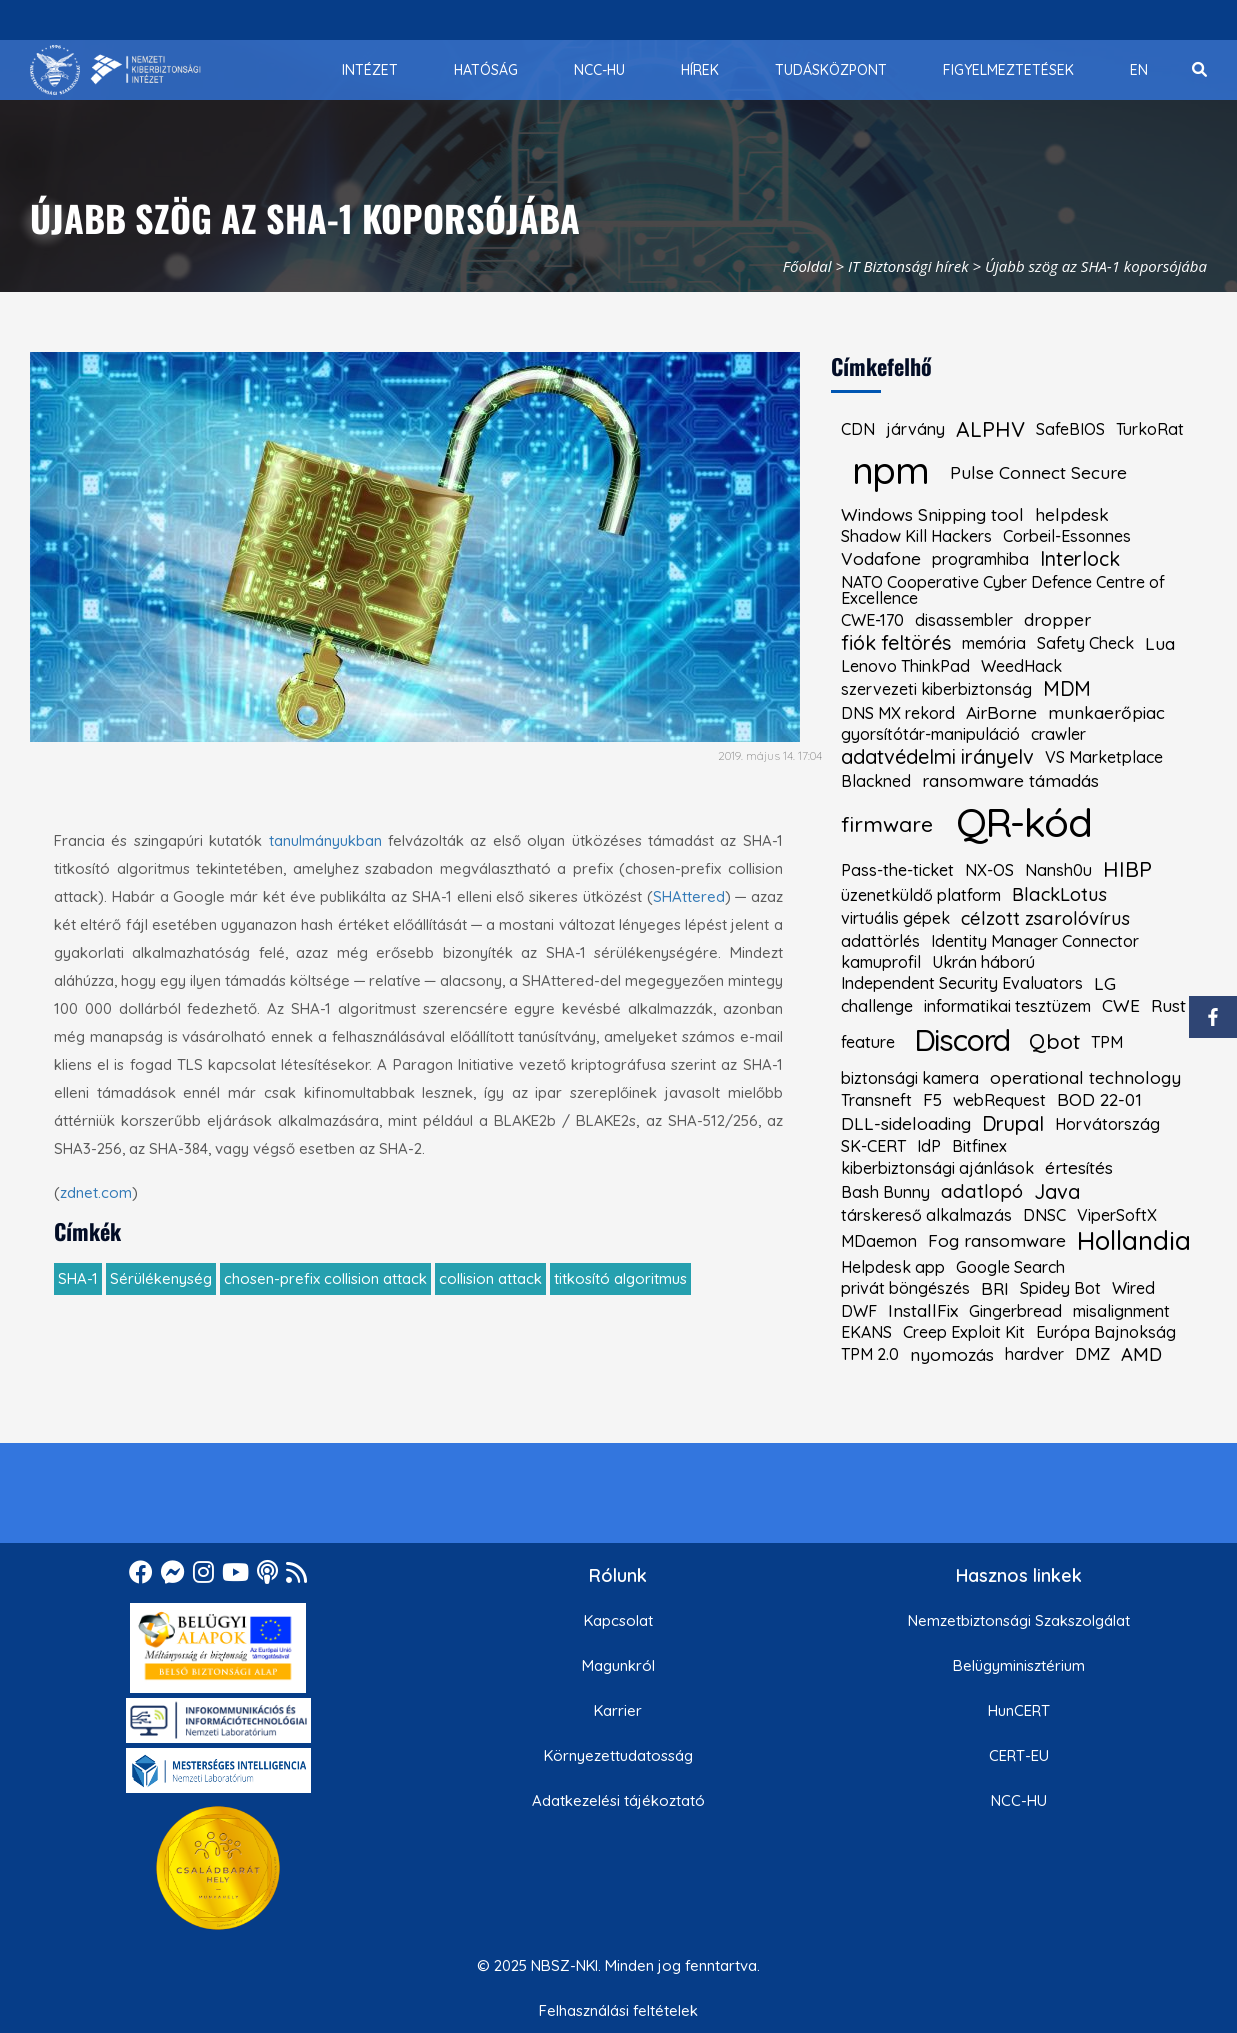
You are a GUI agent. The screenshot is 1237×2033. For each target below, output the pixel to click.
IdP (929, 1146)
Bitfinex (979, 1146)
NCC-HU (1019, 1800)
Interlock (1080, 559)
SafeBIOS (1070, 429)
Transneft (876, 1100)
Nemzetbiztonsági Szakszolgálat (1019, 1620)
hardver (1034, 1354)
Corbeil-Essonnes (1067, 536)
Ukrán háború (983, 962)
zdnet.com (96, 1192)
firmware (887, 824)
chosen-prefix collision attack (325, 1278)
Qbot (1054, 1041)
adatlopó (982, 1191)
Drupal (1013, 1124)
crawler (1058, 734)
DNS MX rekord (898, 713)
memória (994, 643)
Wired (1133, 1288)
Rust (1168, 1005)
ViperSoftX (1117, 1215)
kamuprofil (881, 962)
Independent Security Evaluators (962, 983)
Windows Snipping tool (932, 514)
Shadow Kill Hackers (916, 536)
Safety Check (1085, 643)
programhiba (980, 559)
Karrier (618, 1710)
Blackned (876, 781)
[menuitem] (370, 70)
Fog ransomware (997, 1240)
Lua (1160, 643)
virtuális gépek (895, 918)
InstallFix (923, 1310)
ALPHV (990, 429)
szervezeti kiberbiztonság (936, 689)
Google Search (1010, 1267)
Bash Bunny (885, 1192)
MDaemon (879, 1241)
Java (1057, 1192)
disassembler (964, 620)
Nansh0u (1058, 870)
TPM (1107, 1042)
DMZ (1092, 1354)
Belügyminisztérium (1019, 1665)
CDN (858, 429)
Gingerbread (1015, 1311)
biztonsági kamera (910, 1078)
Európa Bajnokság (1106, 1332)
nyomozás (952, 1354)
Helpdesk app (893, 1267)
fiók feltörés (896, 643)
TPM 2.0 (870, 1354)
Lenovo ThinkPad (905, 666)
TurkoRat (1150, 429)
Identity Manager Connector (1035, 941)
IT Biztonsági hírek (908, 266)
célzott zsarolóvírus (1045, 918)
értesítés (1079, 1167)
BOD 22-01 (1099, 1099)
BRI (995, 1288)
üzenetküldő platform (921, 895)
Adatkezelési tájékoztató (618, 1800)
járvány (915, 429)
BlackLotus (1059, 894)
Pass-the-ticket (897, 870)
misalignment (1121, 1311)
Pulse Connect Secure (1038, 472)
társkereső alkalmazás (926, 1215)
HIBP (1127, 869)
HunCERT (1019, 1710)
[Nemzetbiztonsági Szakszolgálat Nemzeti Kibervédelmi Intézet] (115, 70)
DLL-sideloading (906, 1123)
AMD (1141, 1354)
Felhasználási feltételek (618, 2010)
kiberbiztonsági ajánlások (937, 1168)
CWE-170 (872, 620)
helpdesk (1072, 514)
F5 (932, 1099)
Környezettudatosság (618, 1755)
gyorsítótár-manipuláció (930, 734)
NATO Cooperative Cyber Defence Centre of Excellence (1003, 590)
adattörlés (880, 941)
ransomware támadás (1010, 780)
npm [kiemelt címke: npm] (890, 470)
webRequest (999, 1100)
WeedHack (1021, 666)
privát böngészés (905, 1288)
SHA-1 (78, 1278)
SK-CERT (873, 1146)
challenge (877, 1006)
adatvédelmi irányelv (937, 757)
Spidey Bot (1060, 1288)
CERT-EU (1019, 1755)
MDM (1067, 689)
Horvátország (1107, 1124)
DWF (859, 1311)
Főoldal (807, 266)
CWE (1121, 1005)
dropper (1057, 619)
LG (1105, 983)
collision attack (490, 1278)
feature (868, 1042)
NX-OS (989, 870)
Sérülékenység (161, 1278)
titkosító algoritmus (620, 1278)
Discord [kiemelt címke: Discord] (962, 1039)
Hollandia (1134, 1241)
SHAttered (689, 896)
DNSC (1044, 1215)
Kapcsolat (618, 1620)
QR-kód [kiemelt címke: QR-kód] (1023, 822)
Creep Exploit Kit (964, 1332)
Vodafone (881, 558)
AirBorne (1001, 712)
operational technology (1085, 1077)
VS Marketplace (1104, 757)
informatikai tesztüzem (1007, 1006)
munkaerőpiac (1106, 712)
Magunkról (618, 1665)
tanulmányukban (325, 840)
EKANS (866, 1332)
